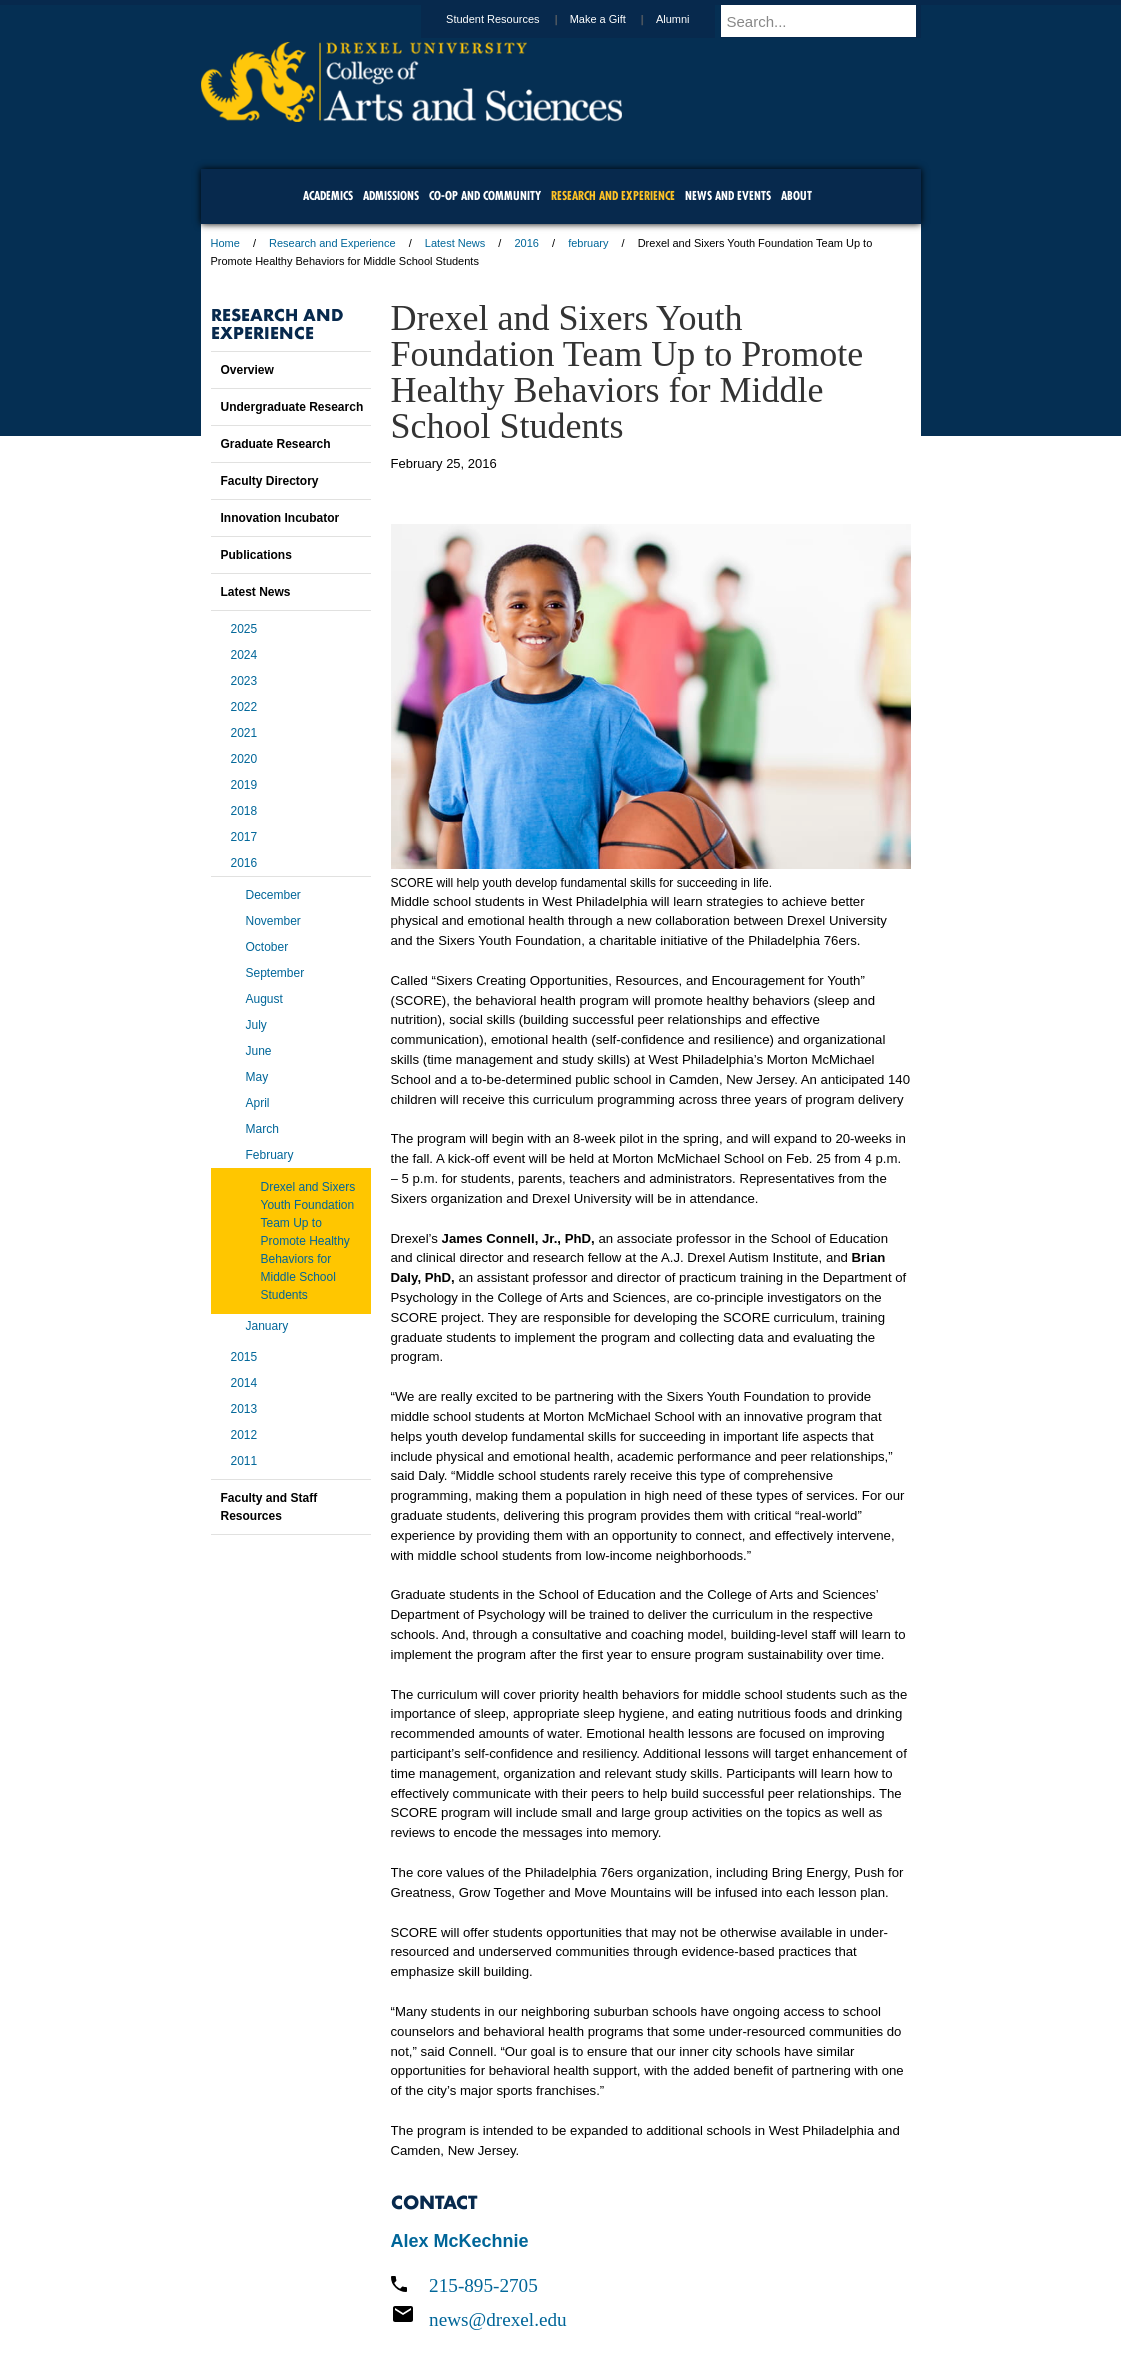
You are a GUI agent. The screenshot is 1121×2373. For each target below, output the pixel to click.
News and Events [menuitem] (728, 195)
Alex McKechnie (460, 2241)
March (262, 1129)
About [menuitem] (796, 195)
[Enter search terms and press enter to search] (830, 21)
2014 (244, 1383)
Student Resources (512, 19)
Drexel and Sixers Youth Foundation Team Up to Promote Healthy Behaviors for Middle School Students (308, 1241)
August (264, 999)
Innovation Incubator (280, 518)
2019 (244, 785)
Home (225, 243)
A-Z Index (362, 2303)
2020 (244, 759)
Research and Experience (332, 243)
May (257, 1077)
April (258, 1103)
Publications (256, 555)
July (256, 1025)
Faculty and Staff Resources (269, 1507)
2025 (244, 629)
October (267, 947)
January (267, 1326)
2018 (244, 811)
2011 (244, 1461)
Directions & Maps (703, 2303)
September (275, 973)
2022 (244, 707)
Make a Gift (617, 19)
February (270, 1155)
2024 (244, 655)
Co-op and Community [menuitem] (485, 195)
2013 (244, 1409)
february (588, 243)
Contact (626, 2303)
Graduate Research (276, 444)
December (273, 895)
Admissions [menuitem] (391, 195)
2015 (244, 1357)
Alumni (692, 19)
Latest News (455, 243)
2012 (244, 1435)
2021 (244, 733)
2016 (526, 243)
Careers (482, 2303)
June (259, 1051)
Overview (247, 370)
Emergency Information (544, 2323)
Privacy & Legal (554, 2303)
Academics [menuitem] (328, 195)
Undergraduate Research (292, 407)
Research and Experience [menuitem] (613, 195)
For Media (425, 2303)
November (273, 921)
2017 (244, 837)
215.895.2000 (734, 2357)
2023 (244, 681)
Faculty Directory (270, 481)
